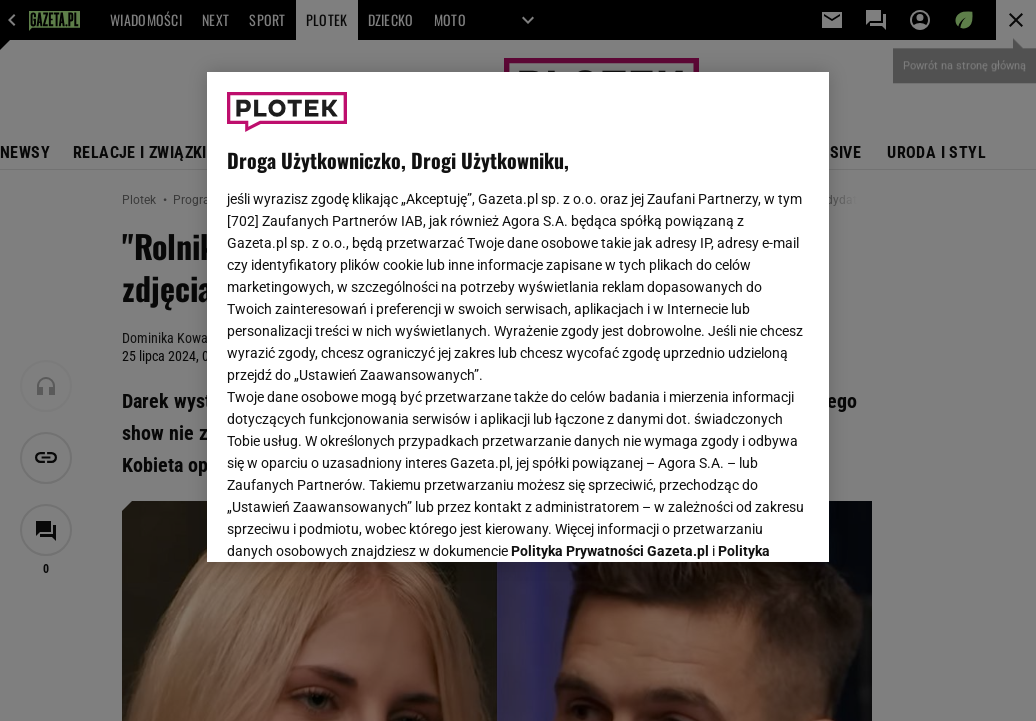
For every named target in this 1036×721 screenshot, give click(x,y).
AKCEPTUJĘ (741, 523)
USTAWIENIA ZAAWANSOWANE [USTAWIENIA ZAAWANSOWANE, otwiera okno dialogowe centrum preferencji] (358, 522)
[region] (518, 317)
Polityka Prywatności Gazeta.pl (610, 297)
